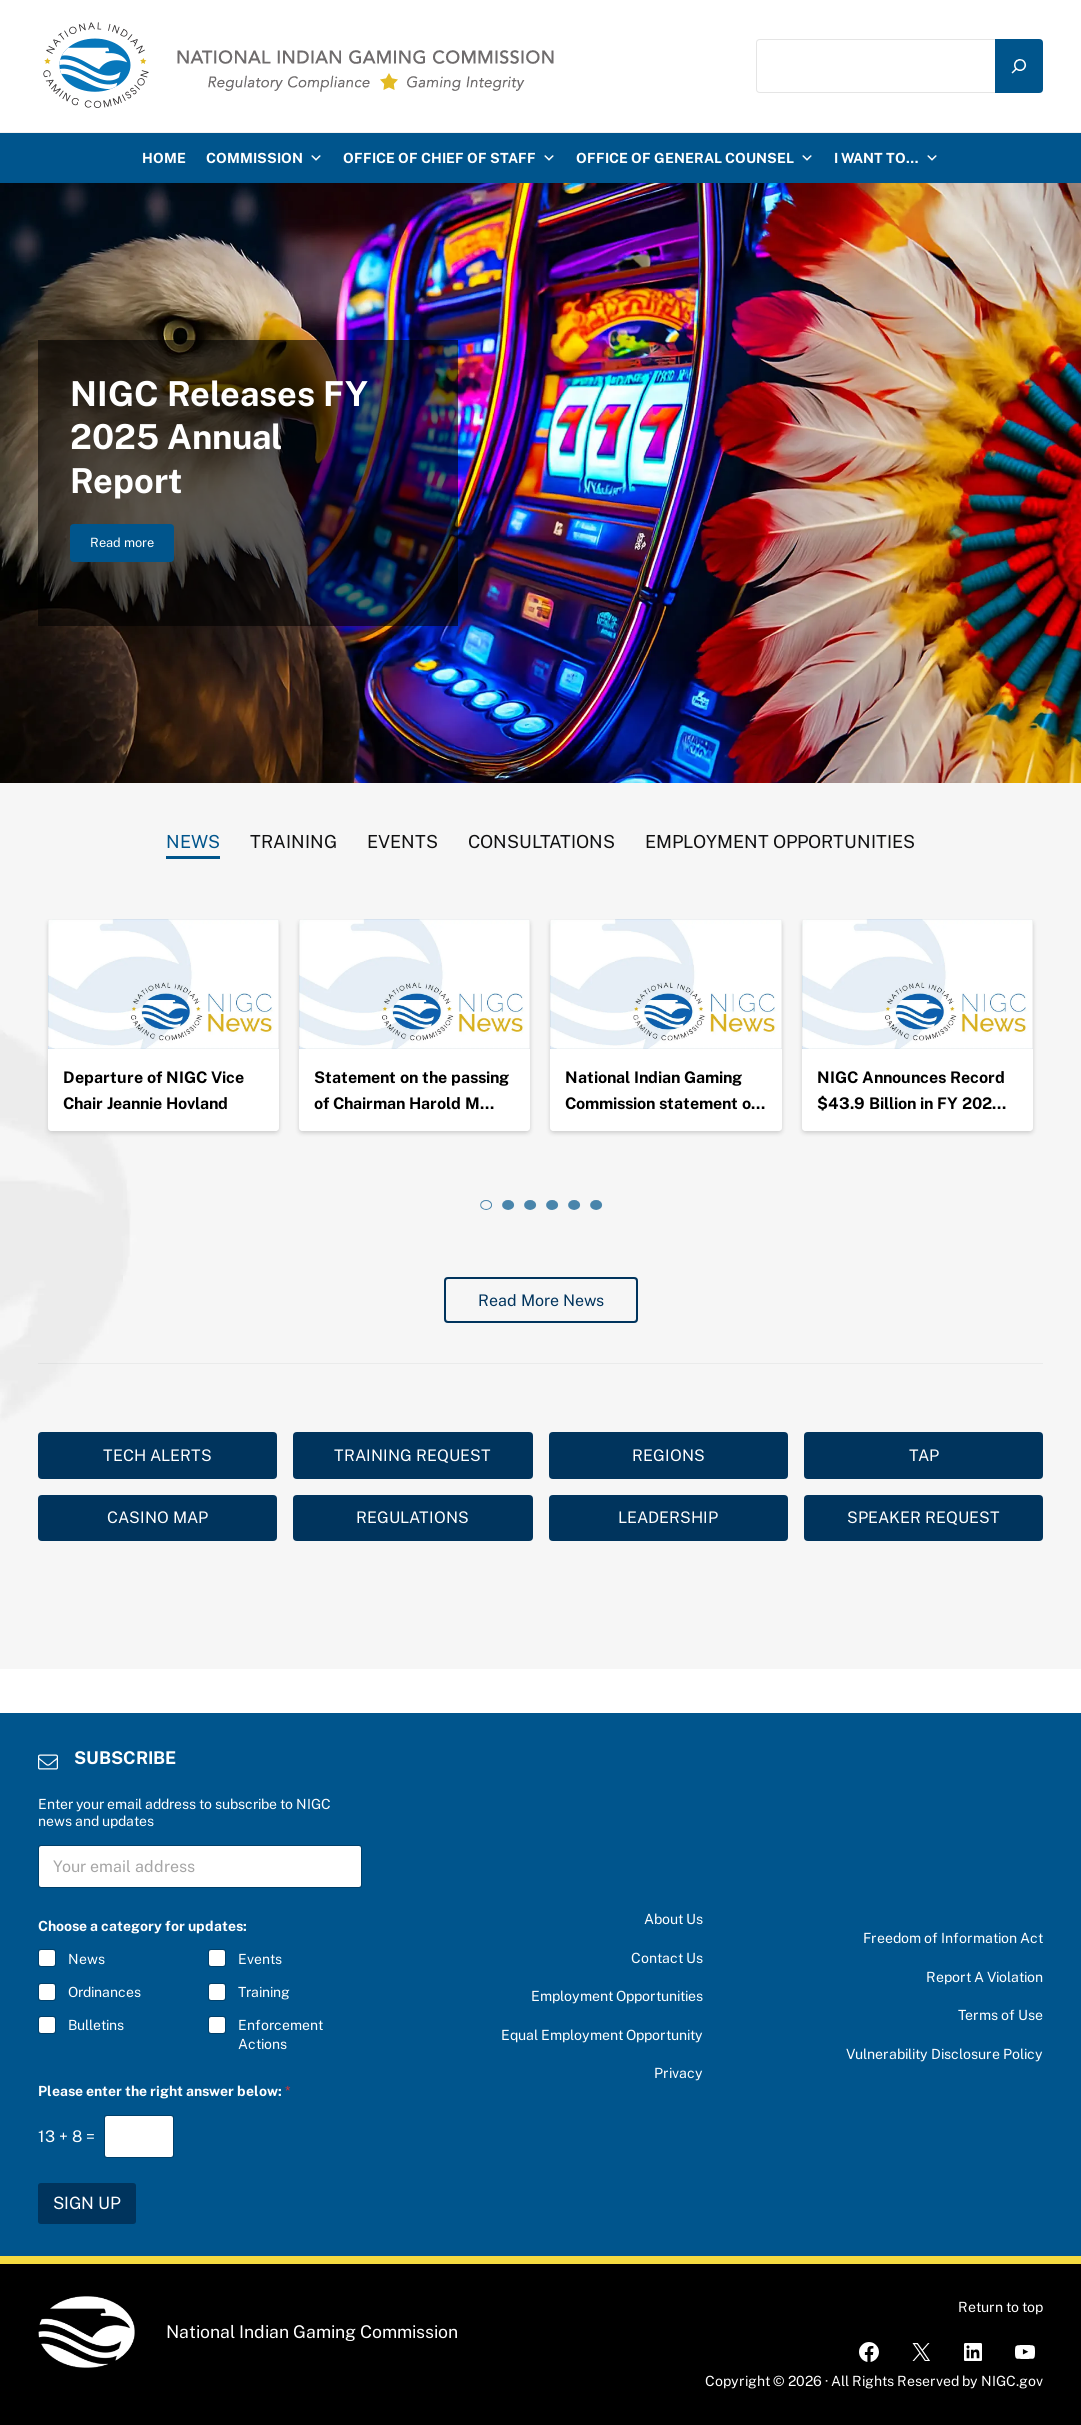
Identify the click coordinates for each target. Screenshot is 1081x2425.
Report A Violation (984, 1977)
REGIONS (668, 1455)
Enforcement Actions (279, 2034)
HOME (164, 158)
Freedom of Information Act (953, 1938)
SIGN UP (87, 2203)
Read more (132, 546)
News (86, 1959)
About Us (673, 1919)
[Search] (1019, 66)
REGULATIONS (412, 1517)
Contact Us (667, 1958)
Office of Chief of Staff (449, 158)
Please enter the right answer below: (164, 2091)
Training (263, 1992)
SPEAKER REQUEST (923, 1517)
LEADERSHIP (668, 1517)
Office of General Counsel (695, 158)
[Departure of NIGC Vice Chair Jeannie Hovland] (163, 984)
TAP (924, 1455)
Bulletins (96, 2025)
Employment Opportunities (617, 1996)
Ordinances (104, 1992)
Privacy (678, 2073)
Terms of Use (1000, 2015)
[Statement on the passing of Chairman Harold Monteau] (414, 984)
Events (259, 1959)
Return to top (1000, 2307)
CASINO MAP (157, 1517)
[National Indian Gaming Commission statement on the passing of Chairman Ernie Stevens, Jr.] (665, 984)
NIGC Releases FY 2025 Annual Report (218, 437)
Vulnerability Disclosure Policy (944, 2054)
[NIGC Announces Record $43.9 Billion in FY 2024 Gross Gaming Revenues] (917, 984)
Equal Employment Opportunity (602, 2035)
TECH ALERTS (157, 1455)
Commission (264, 158)
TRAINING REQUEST (412, 1455)
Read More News (541, 1300)
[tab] (193, 837)
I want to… (886, 158)
